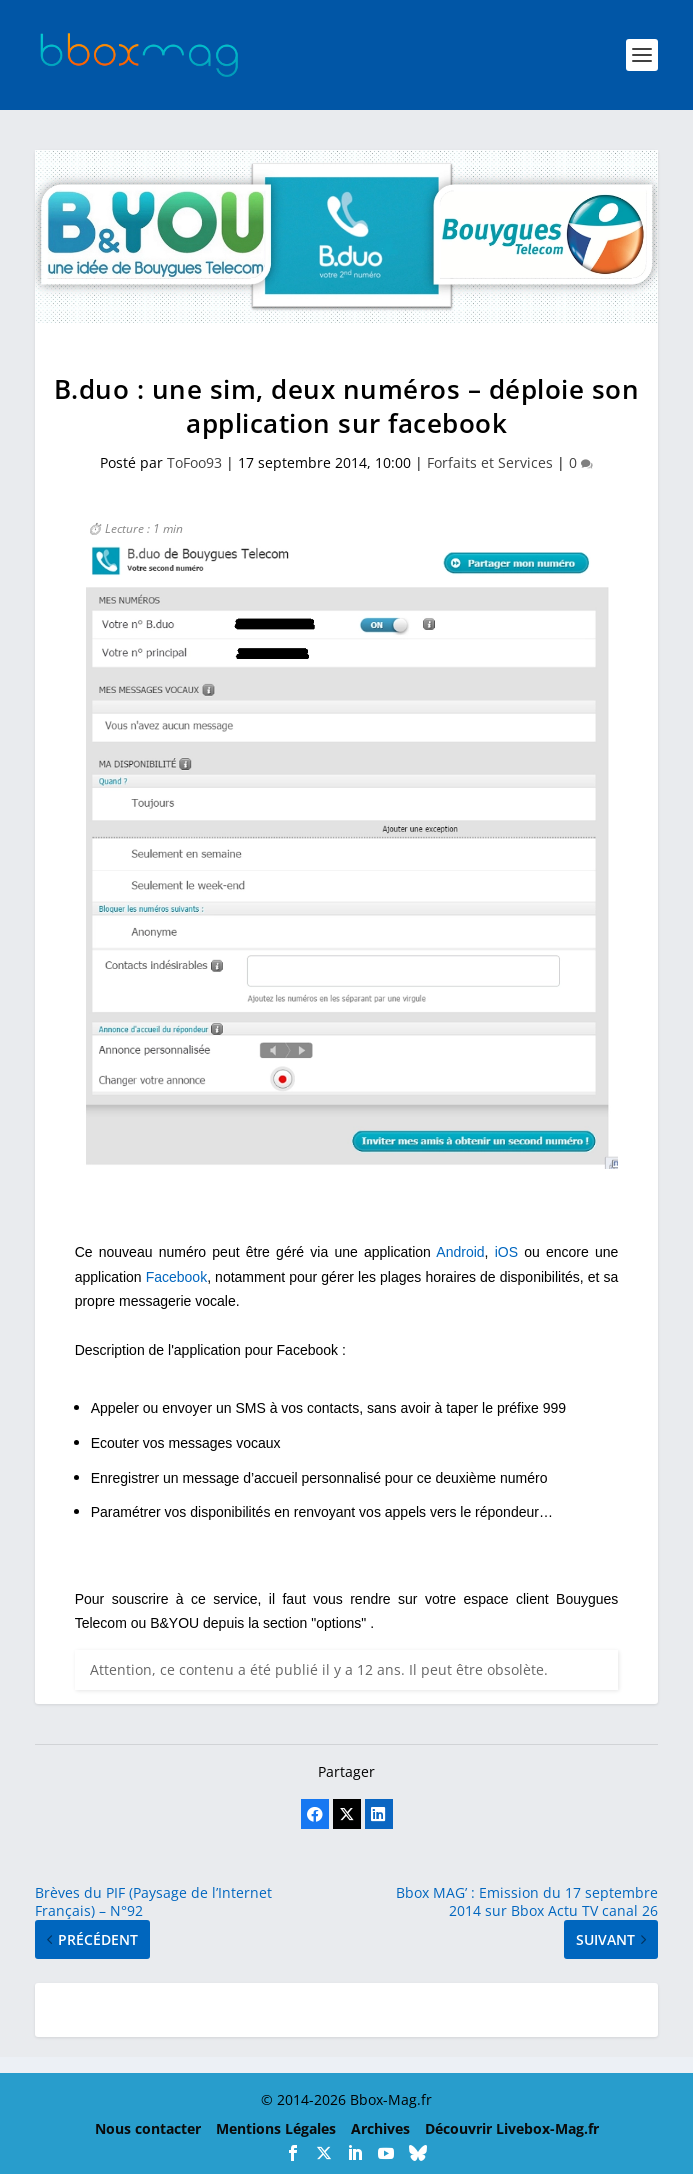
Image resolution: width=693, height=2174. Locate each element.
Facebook (176, 1277)
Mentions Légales (276, 2128)
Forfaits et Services (490, 462)
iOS (506, 1252)
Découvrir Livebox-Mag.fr (512, 2128)
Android (460, 1252)
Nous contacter (148, 2128)
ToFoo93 (194, 462)
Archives (380, 2128)
